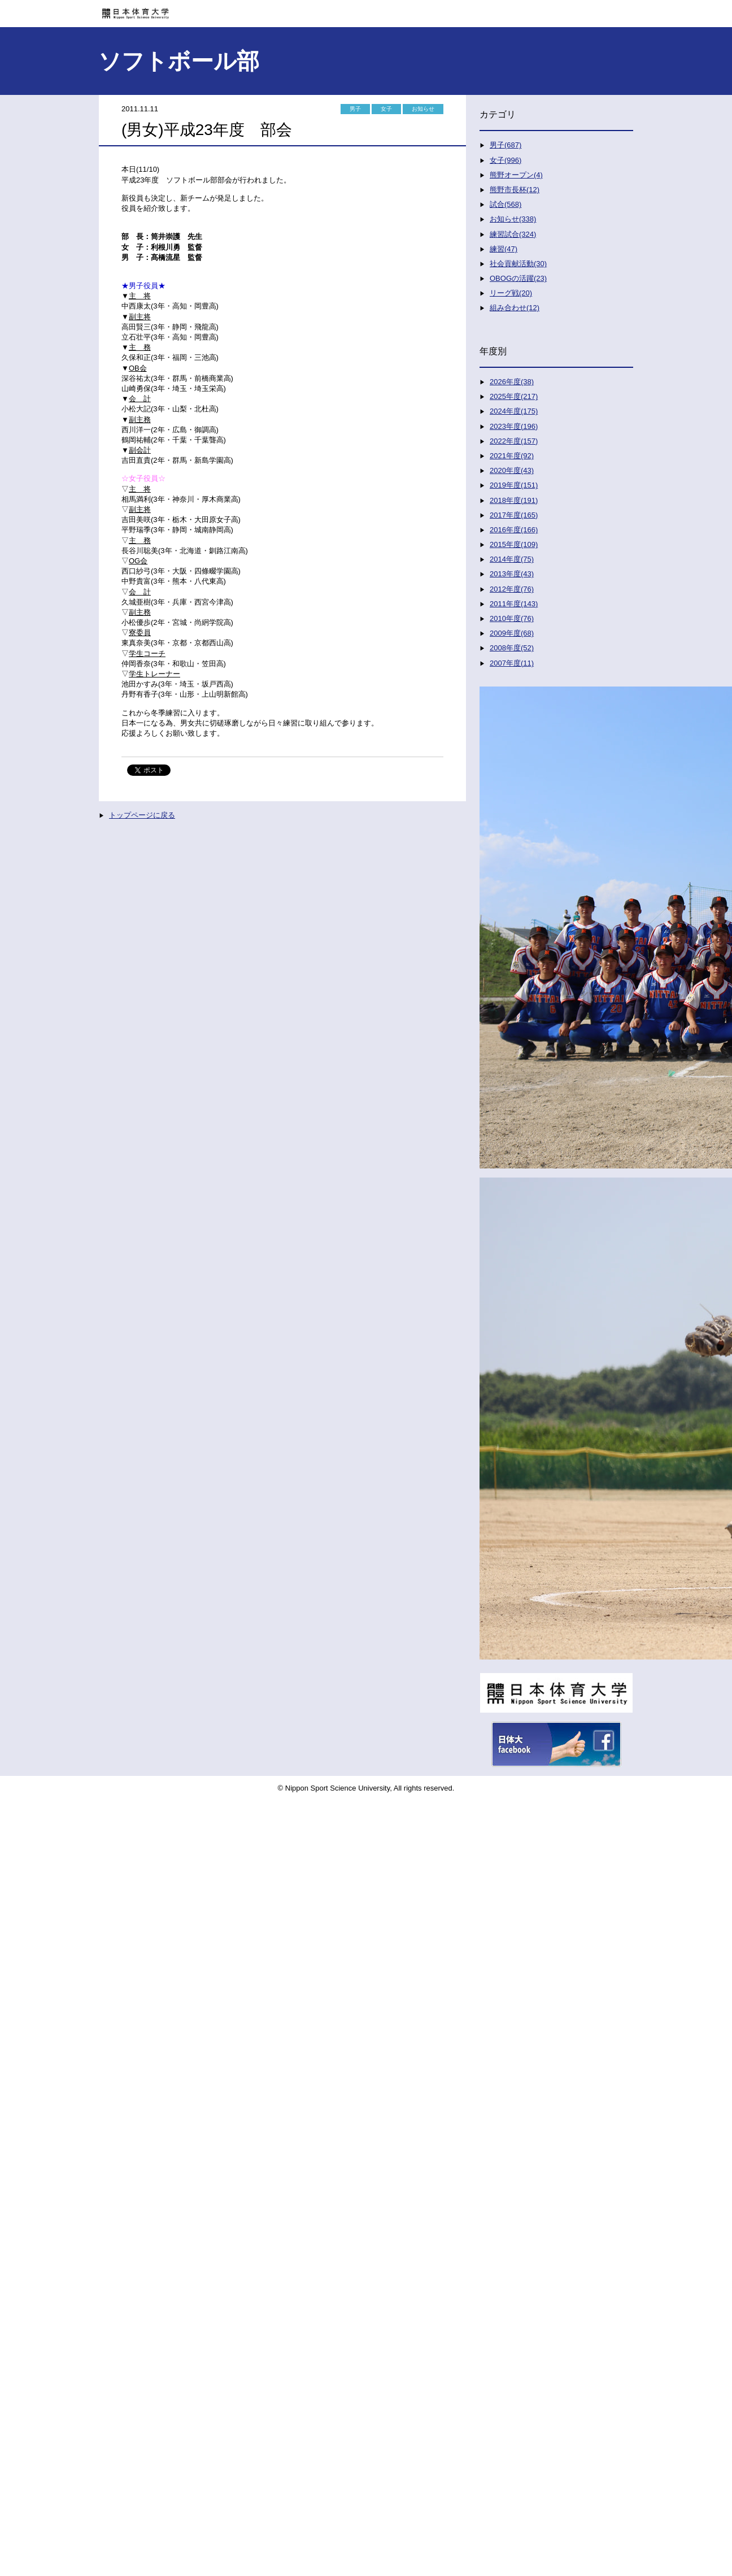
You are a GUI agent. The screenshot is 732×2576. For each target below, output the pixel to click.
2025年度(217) (514, 396)
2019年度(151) (514, 485)
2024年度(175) (514, 411)
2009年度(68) (512, 633)
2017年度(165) (514, 515)
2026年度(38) (512, 381)
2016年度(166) (514, 529)
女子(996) (505, 160)
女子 (386, 109)
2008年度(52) (512, 648)
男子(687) (505, 145)
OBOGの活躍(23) (518, 278)
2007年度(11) (512, 663)
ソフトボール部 (178, 61)
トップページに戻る (142, 815)
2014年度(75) (512, 559)
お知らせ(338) (513, 219)
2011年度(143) (514, 604)
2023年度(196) (514, 426)
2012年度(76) (512, 589)
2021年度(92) (512, 455)
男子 (355, 109)
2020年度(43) (512, 470)
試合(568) (505, 204)
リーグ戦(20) (511, 293)
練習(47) (503, 249)
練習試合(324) (513, 234)
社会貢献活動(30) (518, 263)
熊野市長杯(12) (514, 189)
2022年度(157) (514, 441)
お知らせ (423, 109)
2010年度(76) (512, 618)
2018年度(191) (514, 500)
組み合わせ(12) (514, 307)
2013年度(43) (512, 574)
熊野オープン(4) (516, 175)
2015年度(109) (514, 544)
